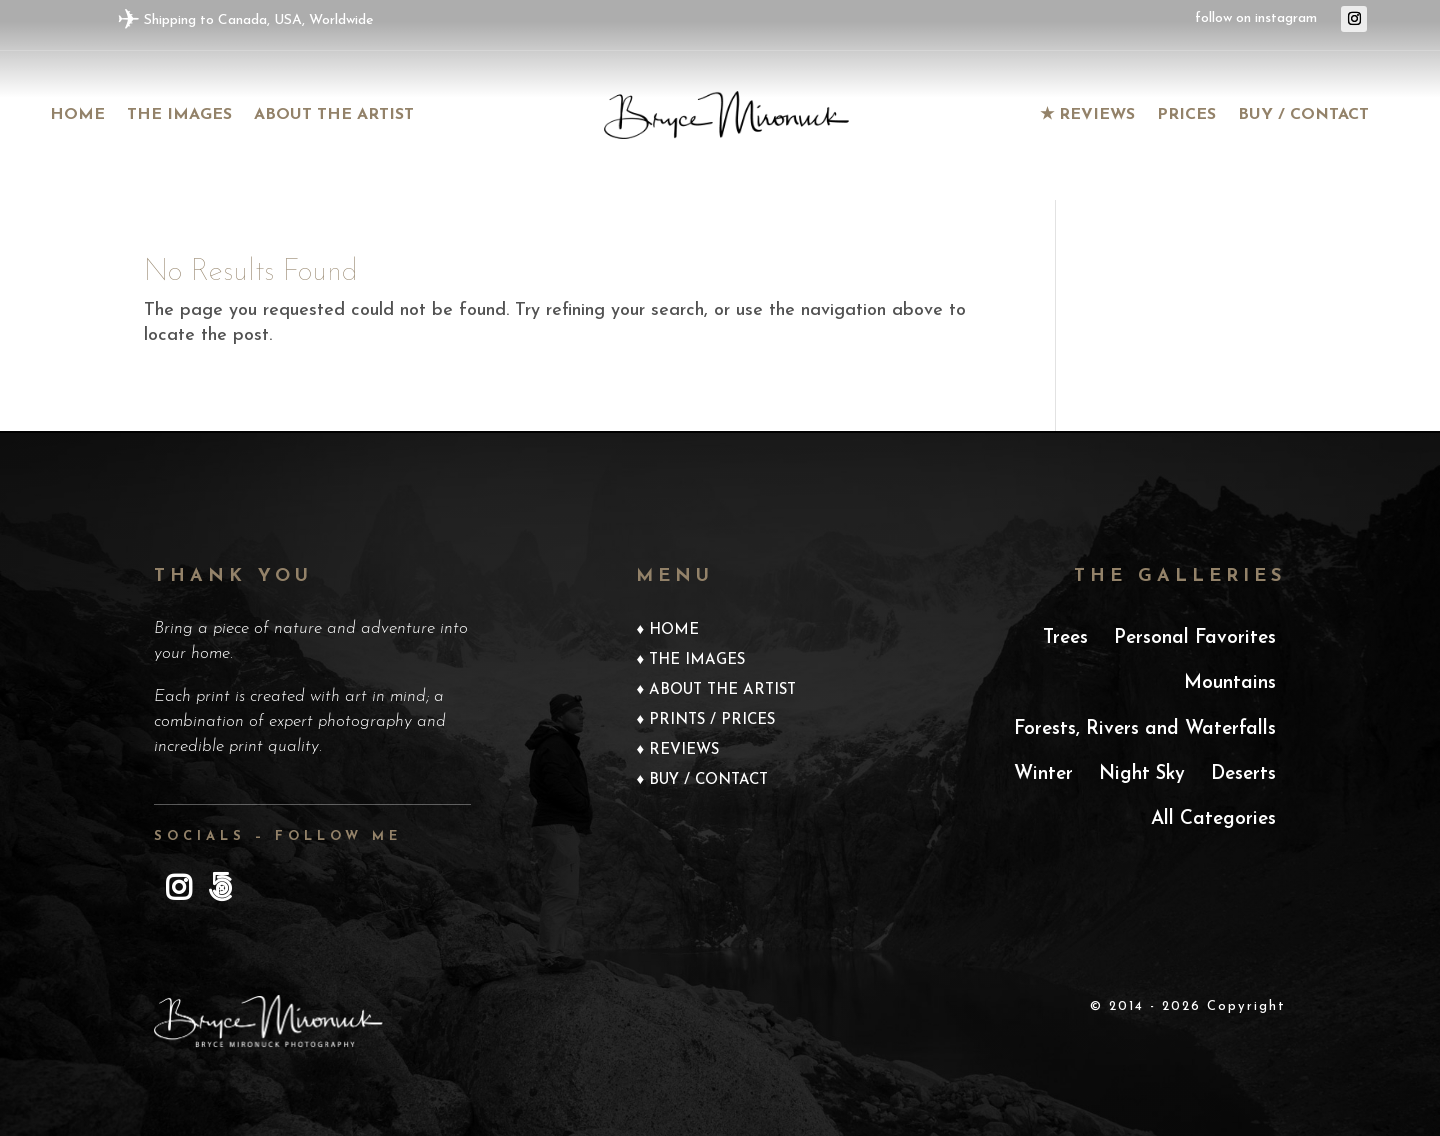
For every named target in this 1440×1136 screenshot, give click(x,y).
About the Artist (334, 115)
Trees (1065, 638)
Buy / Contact (1303, 115)
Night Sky (1142, 774)
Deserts (1243, 774)
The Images (697, 661)
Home (77, 115)
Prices (1186, 115)
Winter (1043, 774)
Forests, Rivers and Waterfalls (1145, 729)
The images (179, 115)
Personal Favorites (1195, 638)
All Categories (1213, 819)
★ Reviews (1087, 115)
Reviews (684, 751)
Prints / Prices (712, 721)
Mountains (1230, 683)
